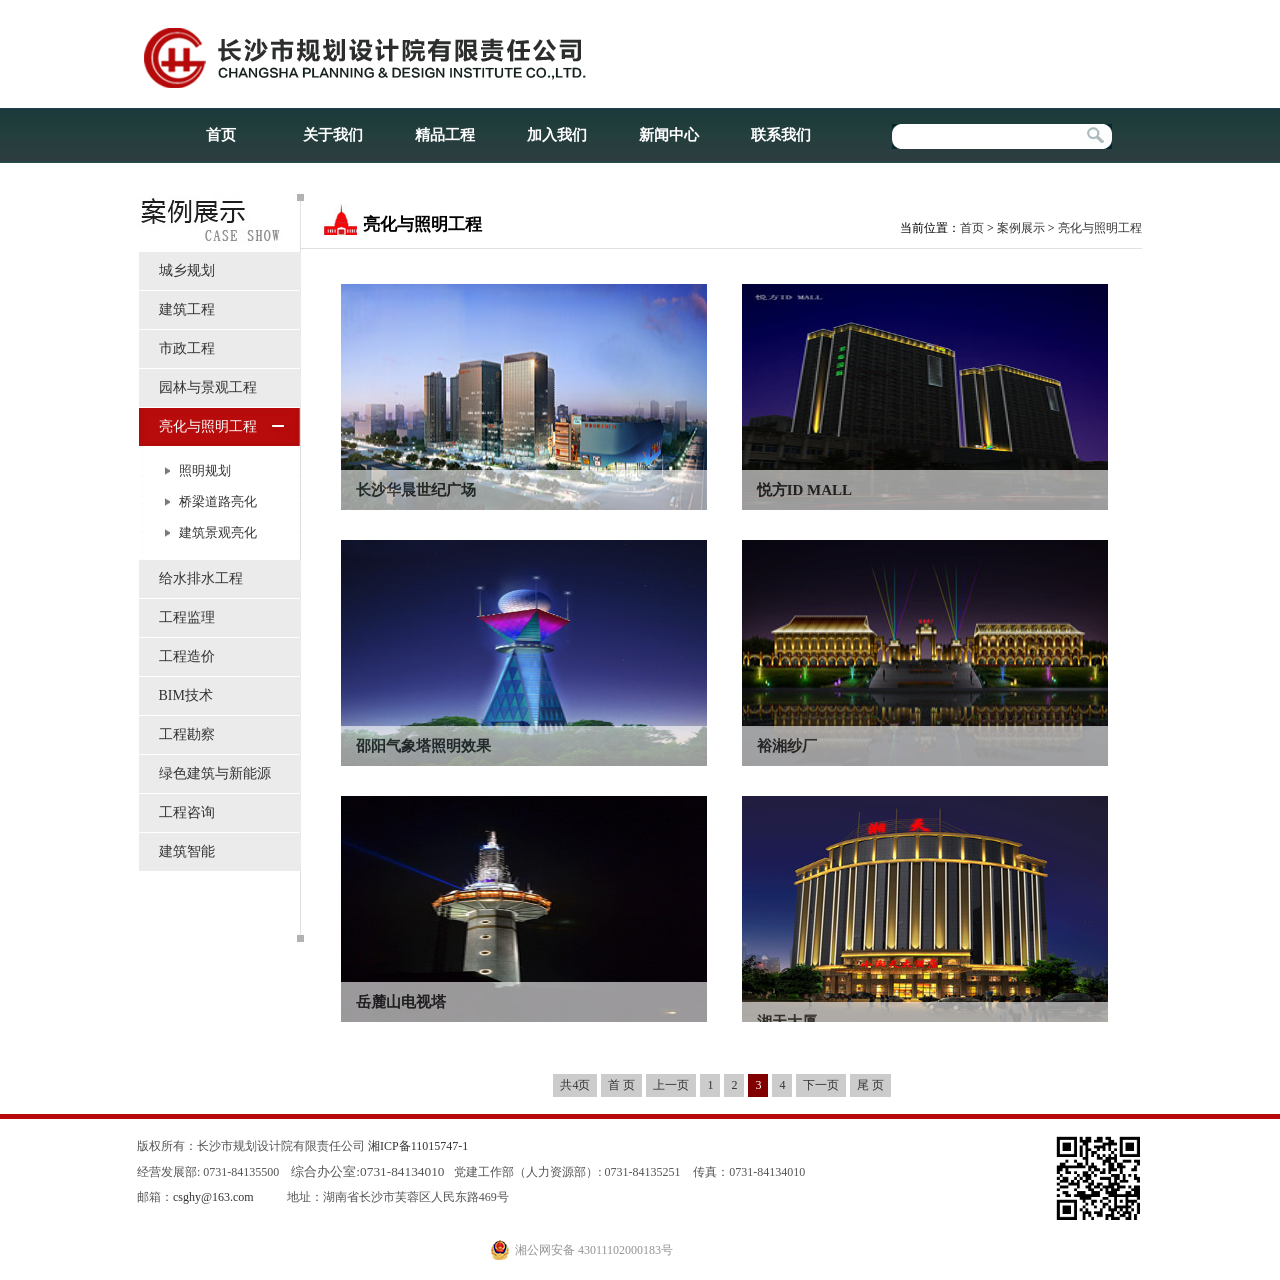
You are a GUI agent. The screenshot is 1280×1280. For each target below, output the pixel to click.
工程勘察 (187, 734)
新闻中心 (669, 135)
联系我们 (781, 135)
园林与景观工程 (208, 387)
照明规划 (205, 470)
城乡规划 (187, 270)
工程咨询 (187, 812)
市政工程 (187, 348)
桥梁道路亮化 (218, 501)
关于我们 (333, 135)
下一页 (821, 1085)
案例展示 (1021, 228)
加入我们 (557, 135)
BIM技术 (186, 695)
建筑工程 (187, 309)
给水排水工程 (201, 578)
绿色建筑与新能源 (215, 773)
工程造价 (187, 656)
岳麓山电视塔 (401, 1002)
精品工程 (445, 135)
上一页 (671, 1085)
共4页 (575, 1085)
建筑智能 (187, 851)
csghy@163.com (213, 1197)
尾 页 (870, 1085)
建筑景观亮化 (218, 532)
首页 (221, 135)
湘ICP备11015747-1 (418, 1146)
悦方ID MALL (804, 490)
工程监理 (187, 617)
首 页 (621, 1085)
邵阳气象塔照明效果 (423, 746)
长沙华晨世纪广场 (416, 490)
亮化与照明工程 (208, 426)
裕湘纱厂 (787, 746)
